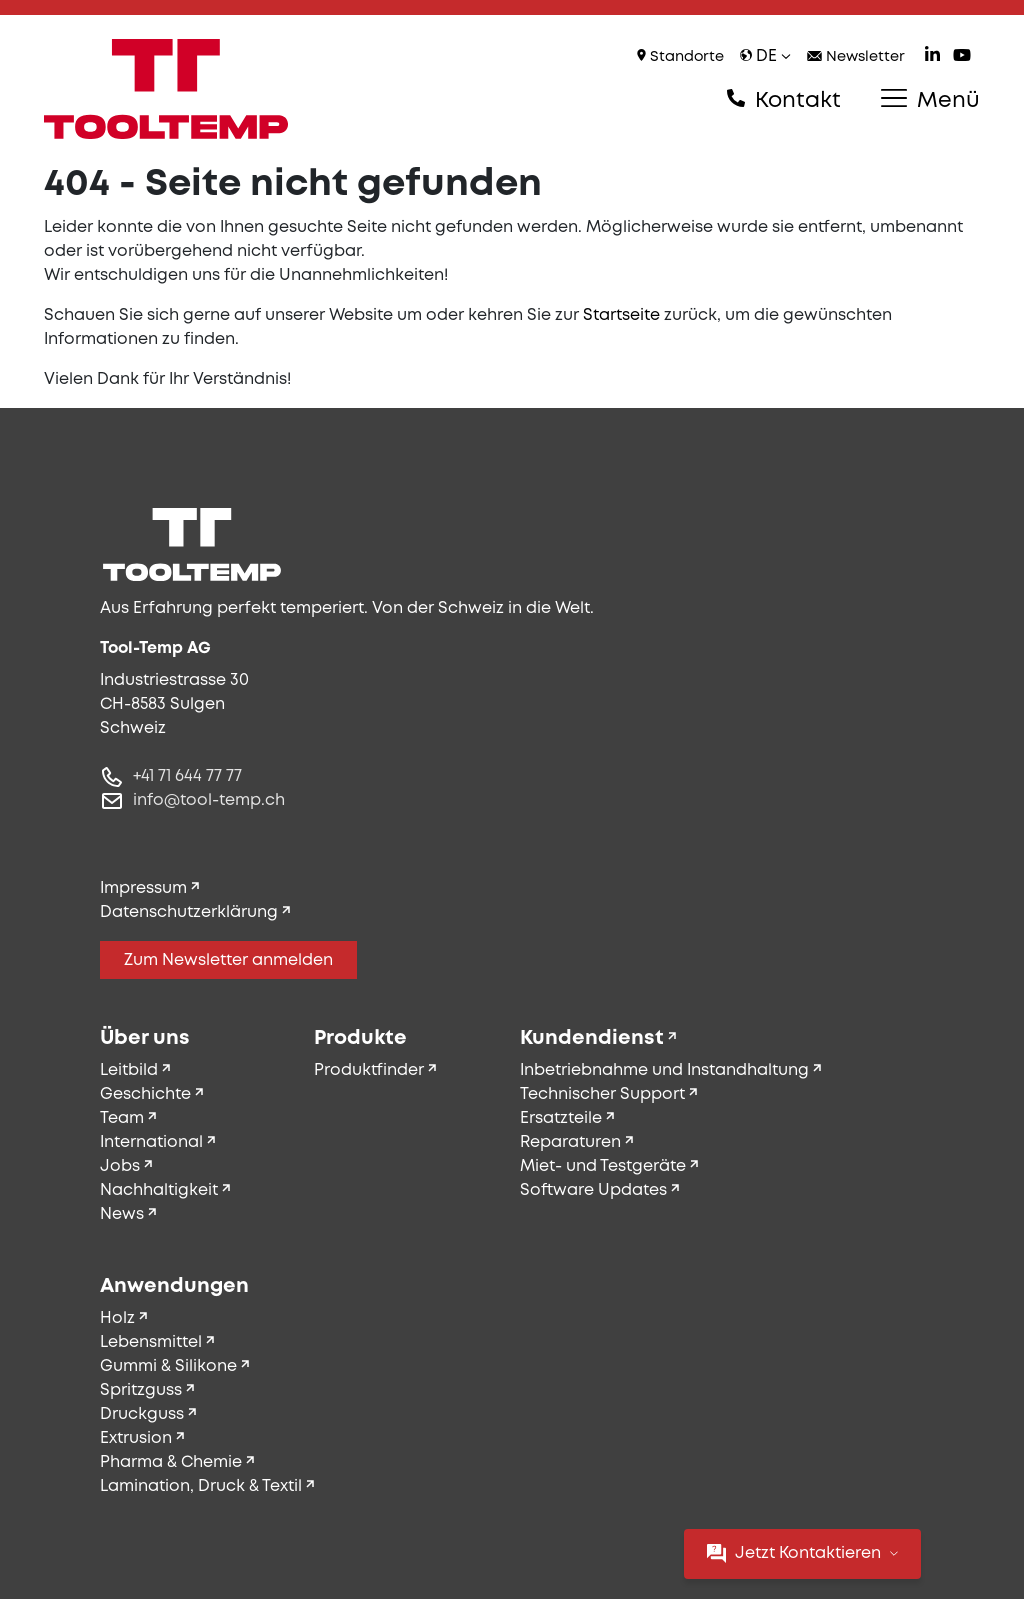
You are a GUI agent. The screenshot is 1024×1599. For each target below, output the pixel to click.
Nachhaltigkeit (159, 1190)
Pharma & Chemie (171, 1462)
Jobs (120, 1166)
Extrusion (136, 1438)
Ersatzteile (561, 1118)
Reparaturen (570, 1142)
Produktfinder (369, 1070)
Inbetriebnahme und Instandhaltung (664, 1070)
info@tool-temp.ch (209, 800)
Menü (930, 100)
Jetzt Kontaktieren (802, 1553)
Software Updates (593, 1190)
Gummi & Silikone (168, 1366)
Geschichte (145, 1094)
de (765, 56)
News (122, 1214)
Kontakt (784, 100)
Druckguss (142, 1414)
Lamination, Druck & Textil (201, 1486)
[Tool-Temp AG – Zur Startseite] (166, 89)
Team (122, 1118)
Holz (117, 1318)
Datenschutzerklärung (189, 912)
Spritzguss (141, 1390)
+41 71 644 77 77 (187, 776)
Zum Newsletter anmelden (228, 960)
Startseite (621, 315)
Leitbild (129, 1070)
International (151, 1142)
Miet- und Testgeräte (603, 1166)
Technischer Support (602, 1094)
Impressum (143, 888)
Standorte (680, 56)
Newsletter (856, 57)
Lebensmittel (151, 1342)
